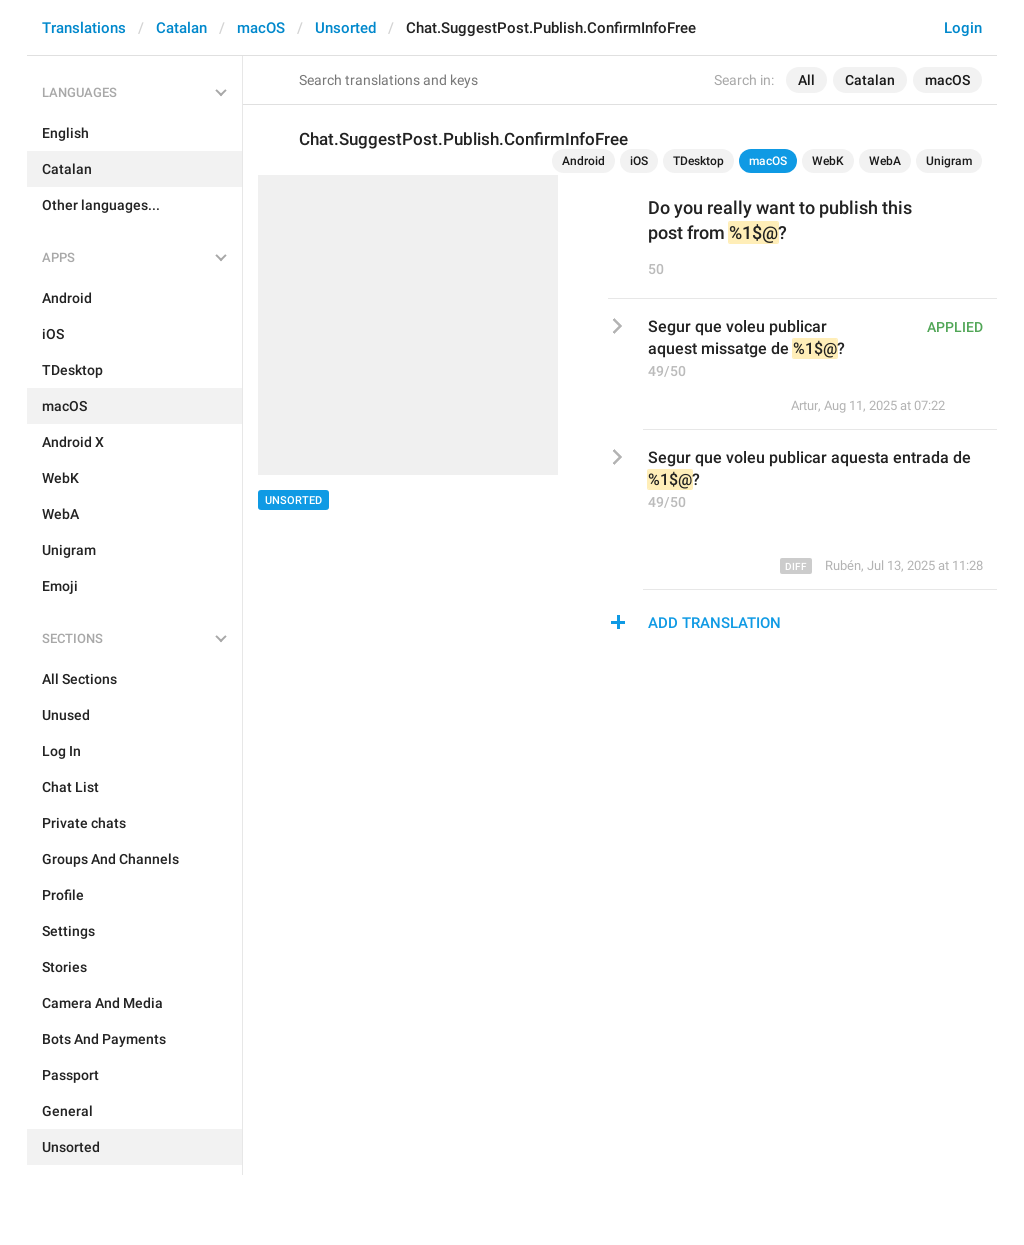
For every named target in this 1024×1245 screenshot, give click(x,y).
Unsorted (345, 28)
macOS (261, 28)
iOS (639, 161)
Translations (84, 28)
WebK (828, 161)
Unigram (949, 161)
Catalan (181, 28)
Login (963, 28)
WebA (885, 161)
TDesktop (698, 161)
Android (583, 161)
